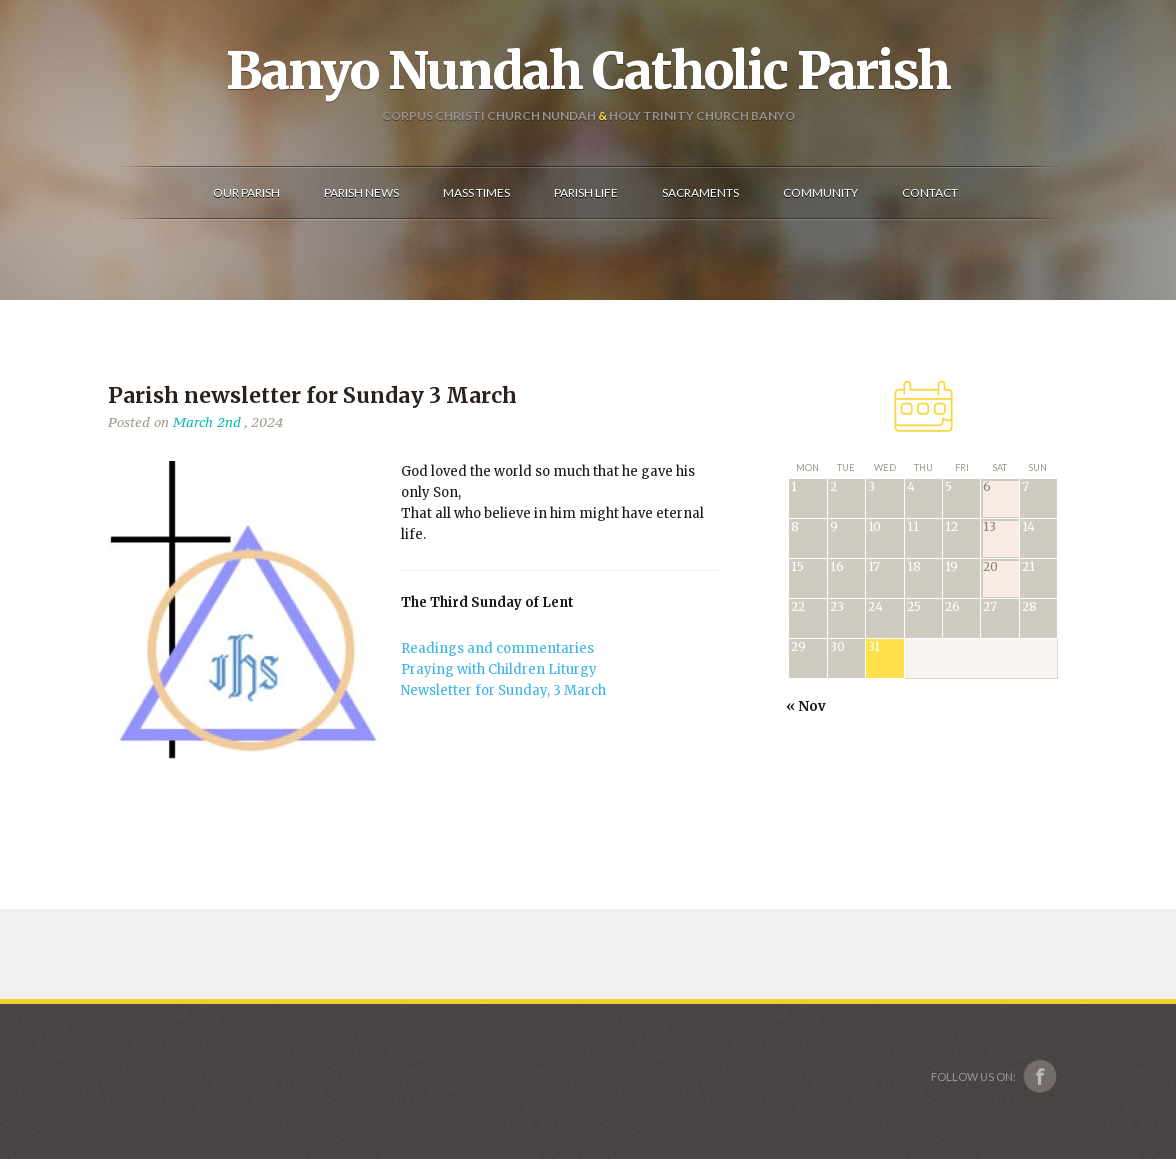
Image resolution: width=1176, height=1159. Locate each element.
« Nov (806, 706)
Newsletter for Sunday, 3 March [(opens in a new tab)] (503, 690)
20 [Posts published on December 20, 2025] (990, 567)
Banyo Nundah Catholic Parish (588, 71)
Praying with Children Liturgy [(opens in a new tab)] (499, 669)
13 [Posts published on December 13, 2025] (989, 527)
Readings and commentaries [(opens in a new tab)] (497, 648)
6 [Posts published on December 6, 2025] (987, 487)
